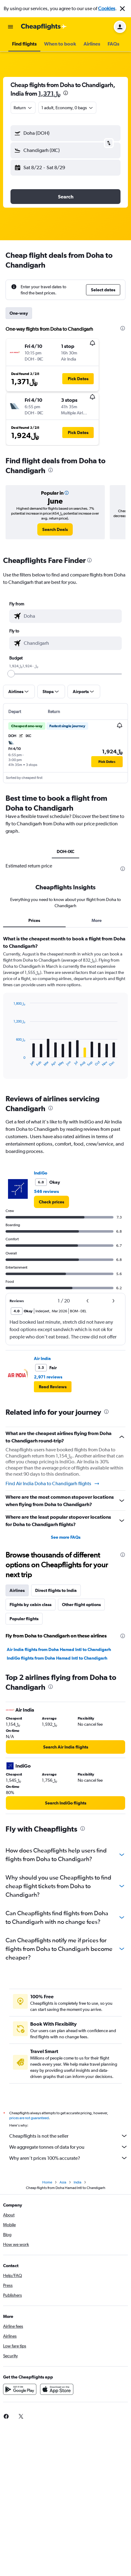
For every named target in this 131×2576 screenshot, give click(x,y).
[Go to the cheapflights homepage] (44, 27)
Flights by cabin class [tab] (30, 1604)
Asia (62, 2182)
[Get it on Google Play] (19, 2389)
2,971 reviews (48, 1376)
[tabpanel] (65, 1009)
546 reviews (46, 1191)
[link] (55, 529)
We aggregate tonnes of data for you (68, 2147)
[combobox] (23, 108)
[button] (122, 9)
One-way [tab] (19, 313)
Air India (42, 1358)
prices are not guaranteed (29, 2118)
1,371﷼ (49, 93)
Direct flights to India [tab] (56, 1590)
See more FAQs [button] (65, 1537)
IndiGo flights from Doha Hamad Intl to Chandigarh (57, 1658)
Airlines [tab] (17, 1590)
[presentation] (65, 93)
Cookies (106, 8)
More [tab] (97, 920)
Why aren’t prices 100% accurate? (68, 2158)
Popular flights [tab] (24, 1618)
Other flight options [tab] (81, 1604)
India (77, 2182)
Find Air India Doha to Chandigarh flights (53, 1484)
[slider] (11, 673)
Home (47, 2182)
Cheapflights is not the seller (68, 2135)
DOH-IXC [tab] (65, 851)
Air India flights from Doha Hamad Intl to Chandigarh (59, 1649)
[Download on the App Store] (56, 2389)
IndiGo (40, 1172)
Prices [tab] (34, 920)
